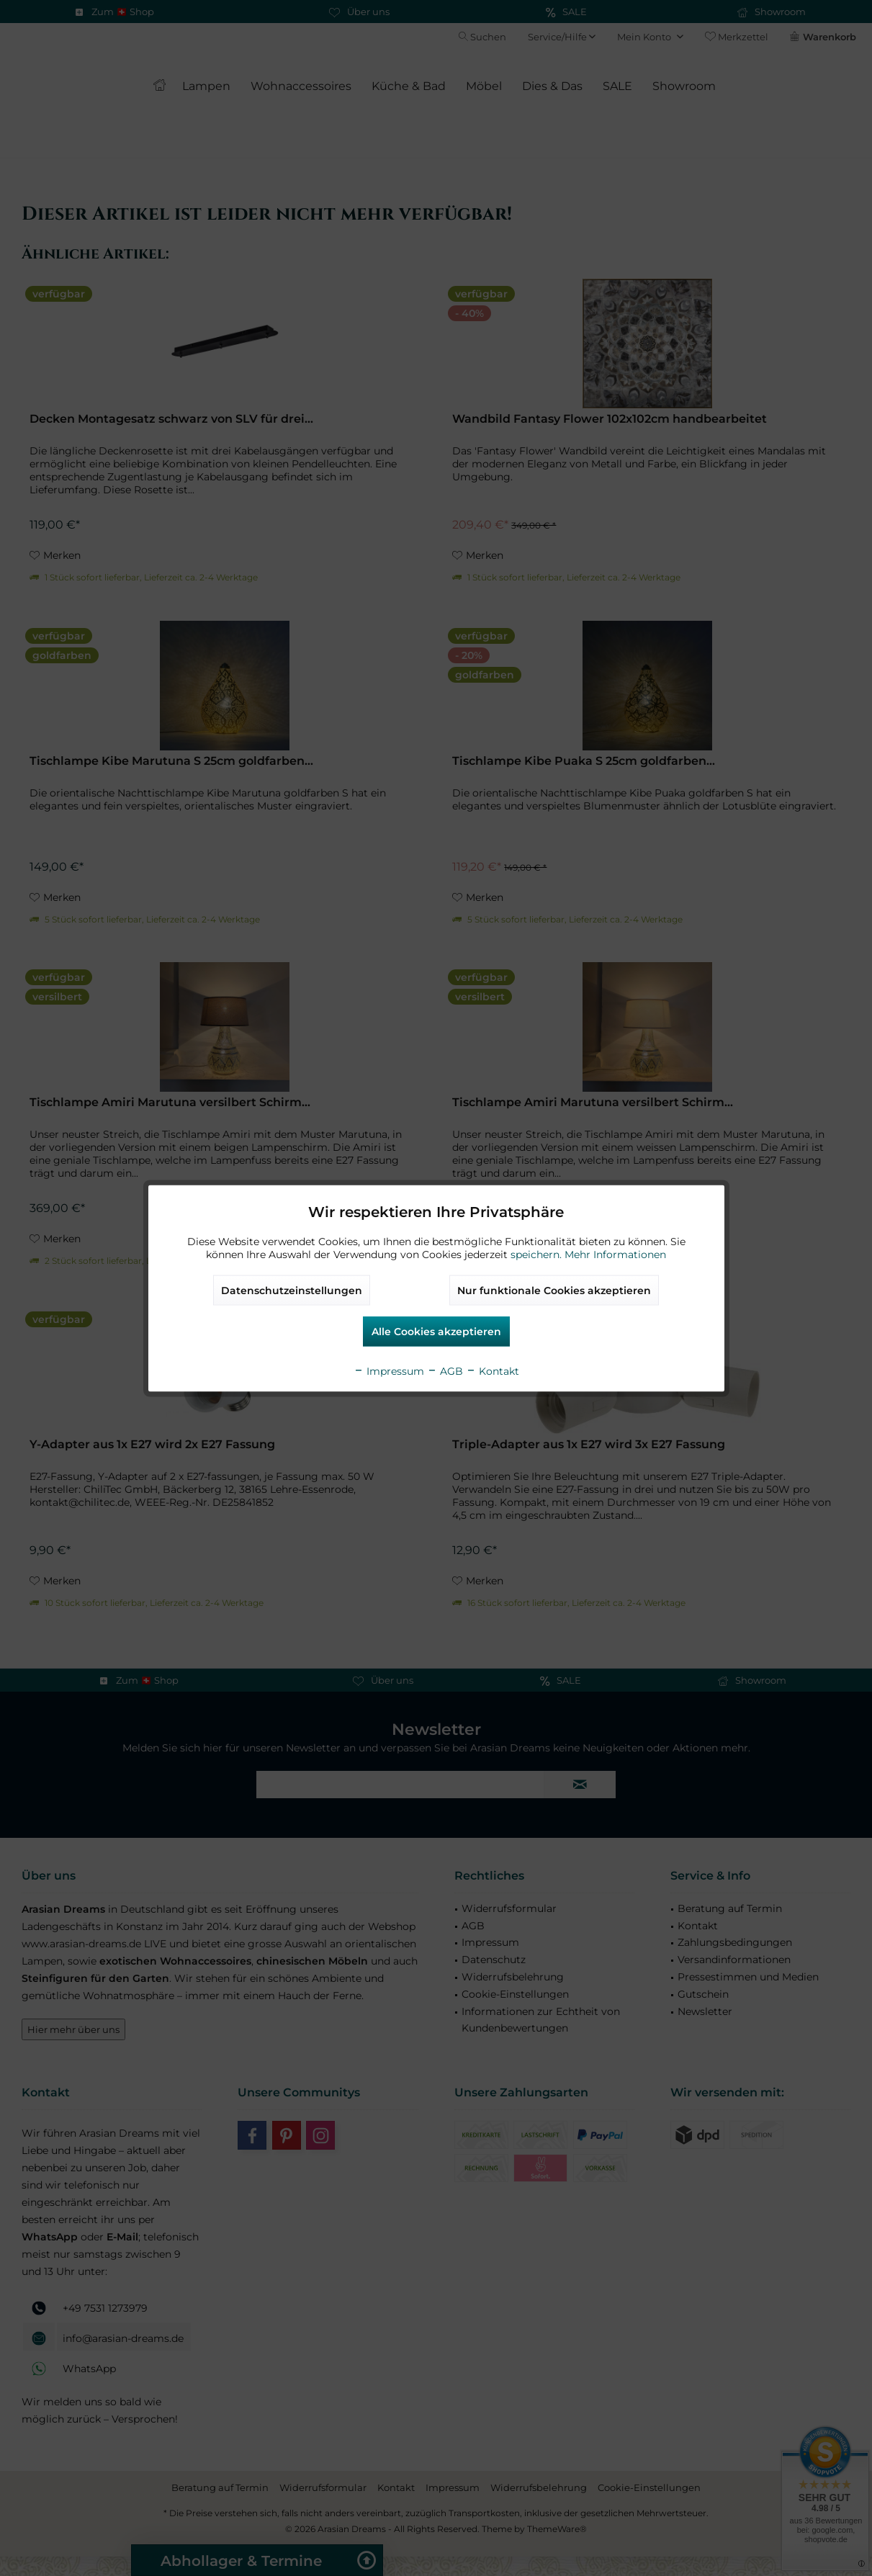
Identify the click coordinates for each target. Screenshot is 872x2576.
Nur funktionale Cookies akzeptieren (554, 1289)
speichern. (538, 1253)
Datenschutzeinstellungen (291, 1289)
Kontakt (492, 1370)
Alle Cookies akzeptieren (436, 1330)
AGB (445, 1370)
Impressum (389, 1370)
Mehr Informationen (615, 1253)
